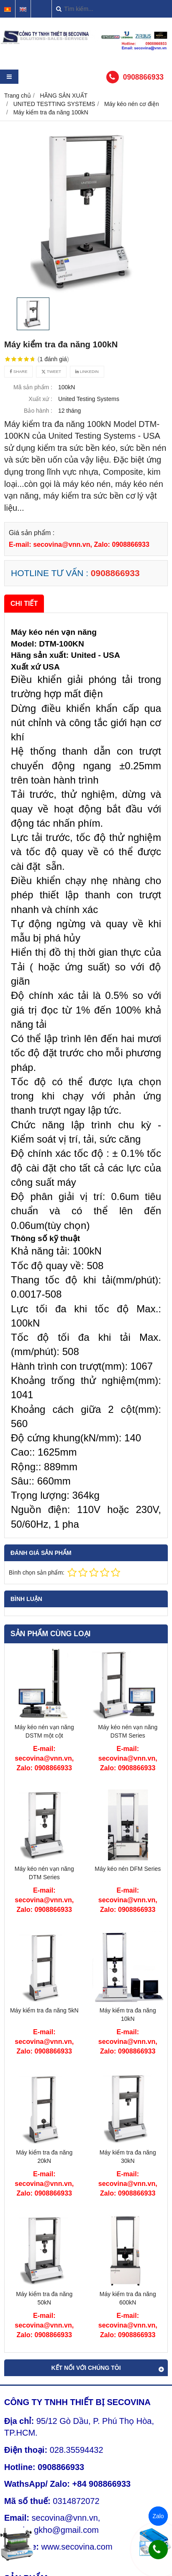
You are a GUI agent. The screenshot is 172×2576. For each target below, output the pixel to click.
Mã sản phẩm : (32, 387)
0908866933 (143, 77)
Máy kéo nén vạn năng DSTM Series (127, 1731)
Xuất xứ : (40, 399)
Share (18, 371)
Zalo (158, 2516)
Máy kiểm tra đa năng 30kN (128, 2156)
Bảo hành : (38, 410)
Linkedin (87, 371)
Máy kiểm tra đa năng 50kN (44, 2298)
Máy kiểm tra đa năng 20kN (44, 2156)
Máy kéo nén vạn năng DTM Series (44, 1872)
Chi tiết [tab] (24, 603)
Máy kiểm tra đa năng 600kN (128, 2298)
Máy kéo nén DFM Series (128, 1868)
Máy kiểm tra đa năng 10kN (128, 2014)
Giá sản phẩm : (31, 532)
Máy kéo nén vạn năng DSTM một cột (44, 1731)
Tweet (51, 371)
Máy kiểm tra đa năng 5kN (44, 2010)
